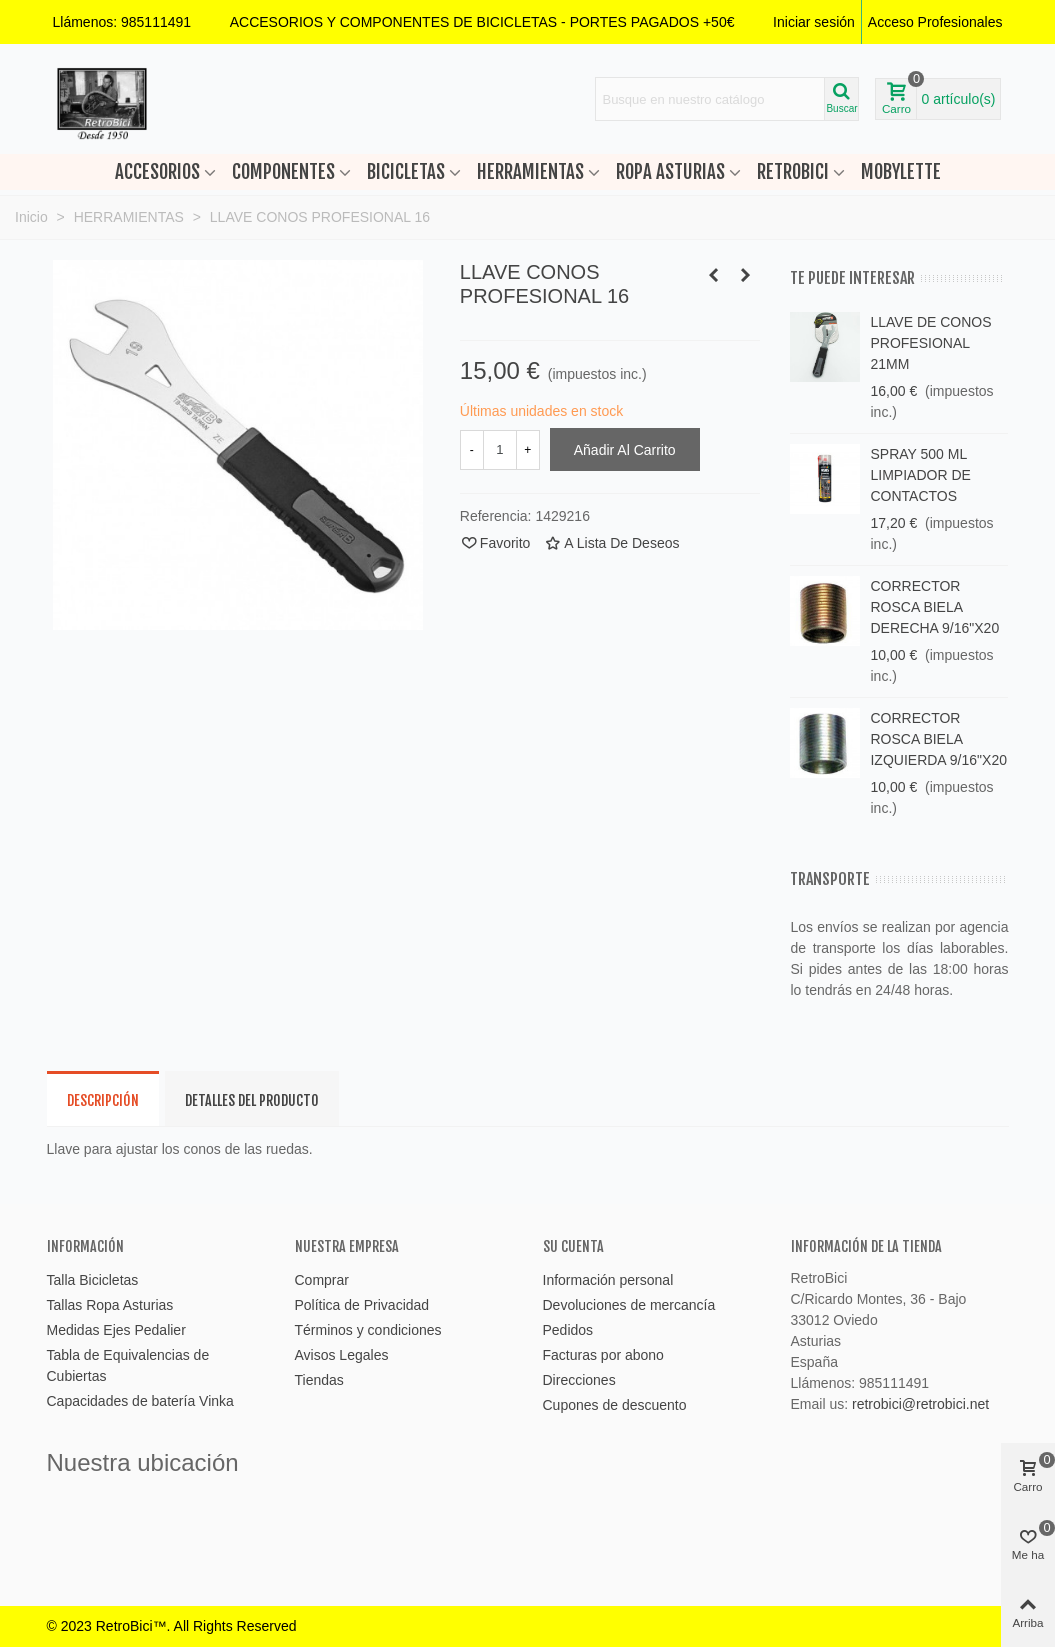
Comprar (322, 1280)
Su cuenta (573, 1246)
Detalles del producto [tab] (252, 1100)
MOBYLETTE (901, 172)
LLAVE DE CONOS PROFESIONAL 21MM (930, 343)
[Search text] (710, 99)
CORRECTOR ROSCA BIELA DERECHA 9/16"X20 (934, 607)
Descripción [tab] (103, 1100)
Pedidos (568, 1330)
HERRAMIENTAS (530, 172)
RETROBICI (793, 172)
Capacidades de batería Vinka (140, 1401)
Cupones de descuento (615, 1405)
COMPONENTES (283, 172)
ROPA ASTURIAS (670, 172)
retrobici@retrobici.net (920, 1404)
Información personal (608, 1280)
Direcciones (579, 1380)
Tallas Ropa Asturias (110, 1305)
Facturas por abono (603, 1355)
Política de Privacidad (362, 1305)
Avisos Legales (342, 1355)
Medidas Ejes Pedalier (116, 1330)
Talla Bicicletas (93, 1280)
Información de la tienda (866, 1246)
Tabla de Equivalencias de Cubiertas (128, 1365)
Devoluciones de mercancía (629, 1305)
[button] (482, 22)
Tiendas (319, 1380)
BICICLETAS (406, 172)
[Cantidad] (500, 450)
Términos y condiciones (368, 1330)
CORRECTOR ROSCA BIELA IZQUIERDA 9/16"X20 (938, 739)
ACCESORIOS (157, 172)
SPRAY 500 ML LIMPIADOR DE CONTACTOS (920, 475)
